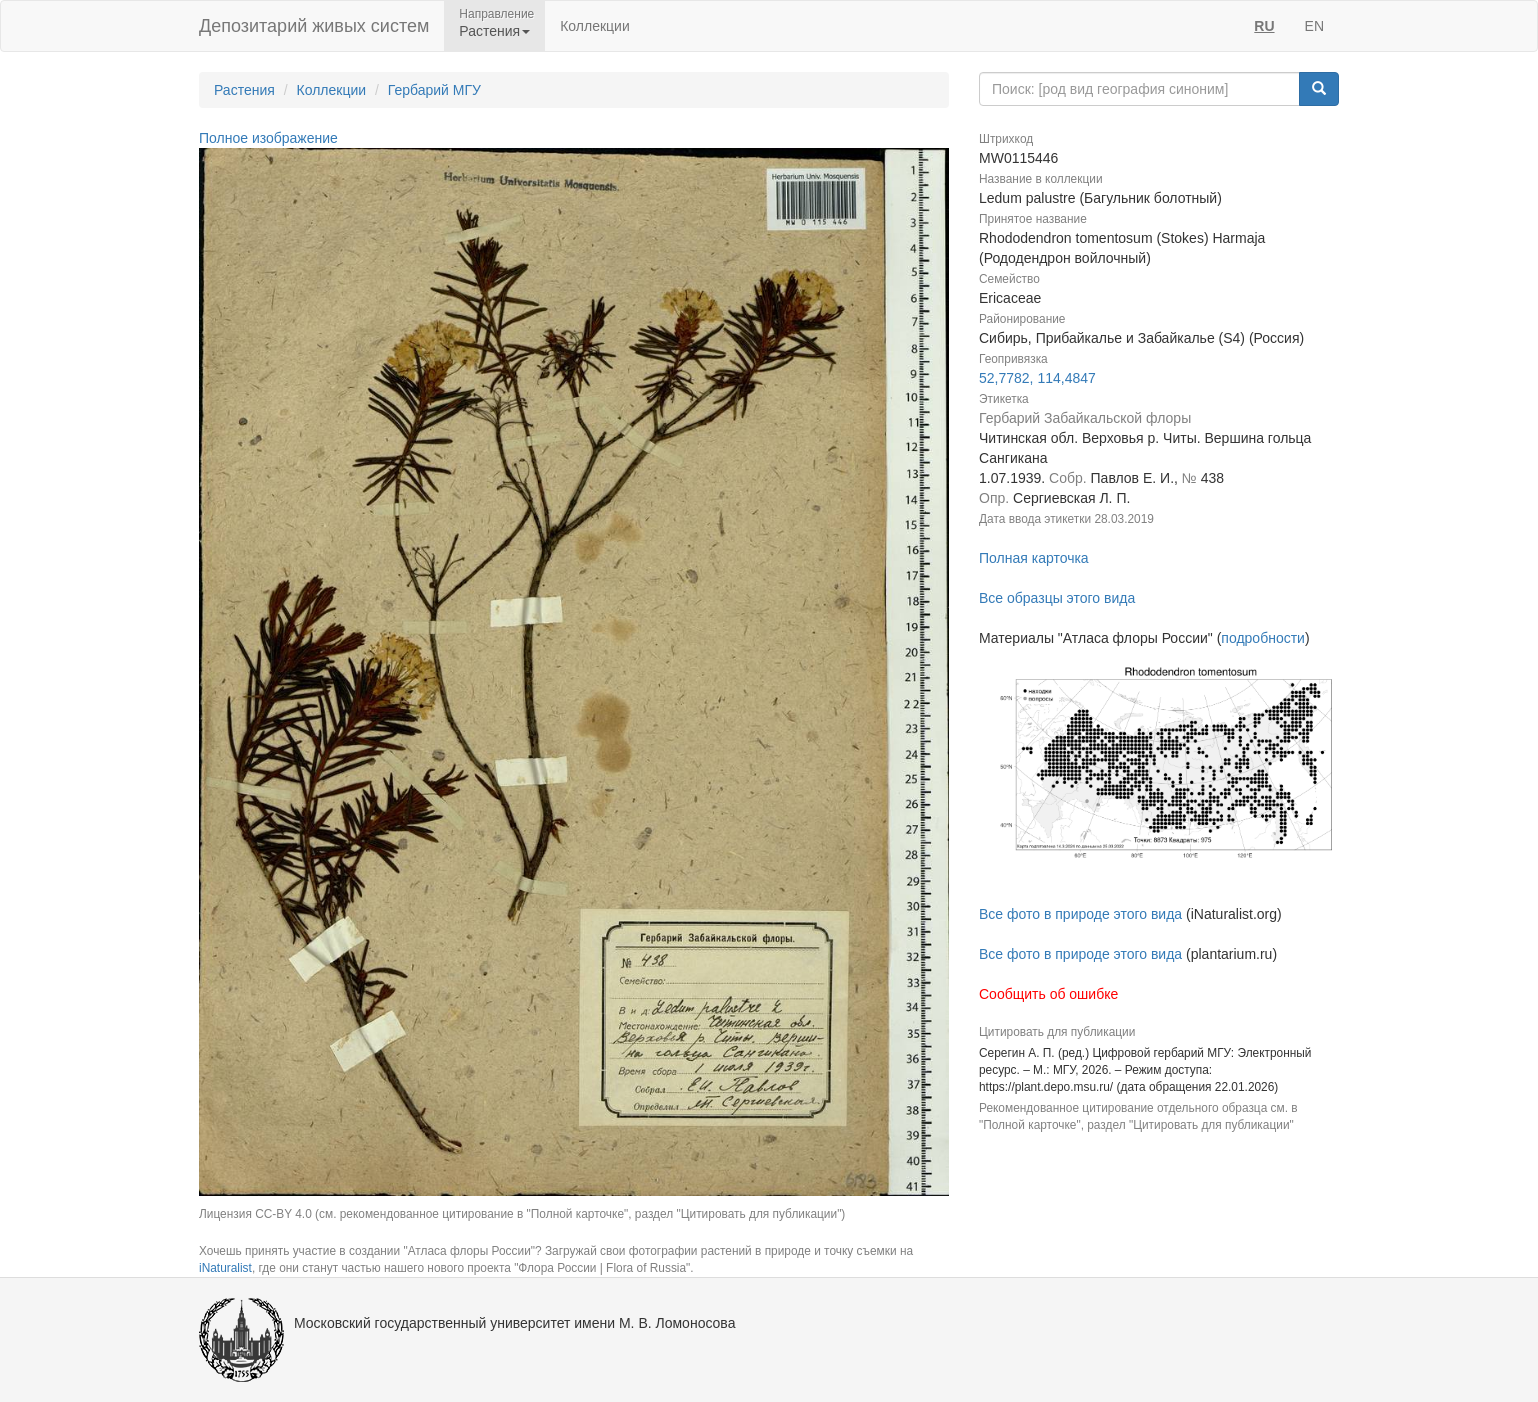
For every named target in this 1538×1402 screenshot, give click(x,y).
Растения (244, 90)
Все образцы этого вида (1057, 598)
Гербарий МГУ (434, 90)
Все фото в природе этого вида (1080, 914)
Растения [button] (494, 31)
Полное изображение (268, 138)
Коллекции (595, 26)
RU (1264, 26)
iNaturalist (225, 1268)
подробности (1263, 638)
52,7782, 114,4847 (1037, 378)
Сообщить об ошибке (1048, 994)
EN (1314, 26)
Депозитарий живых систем (314, 26)
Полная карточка (1034, 558)
